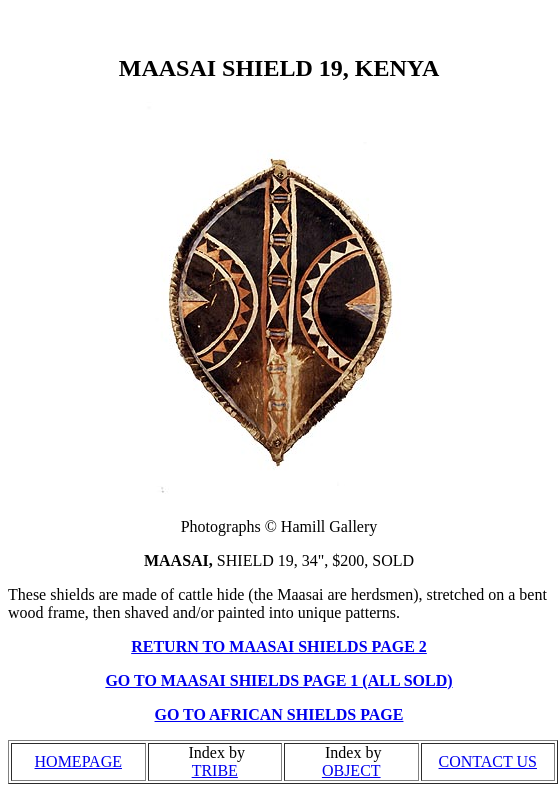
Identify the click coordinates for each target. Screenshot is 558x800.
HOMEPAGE (78, 761)
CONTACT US (488, 761)
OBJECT (351, 770)
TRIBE (215, 770)
